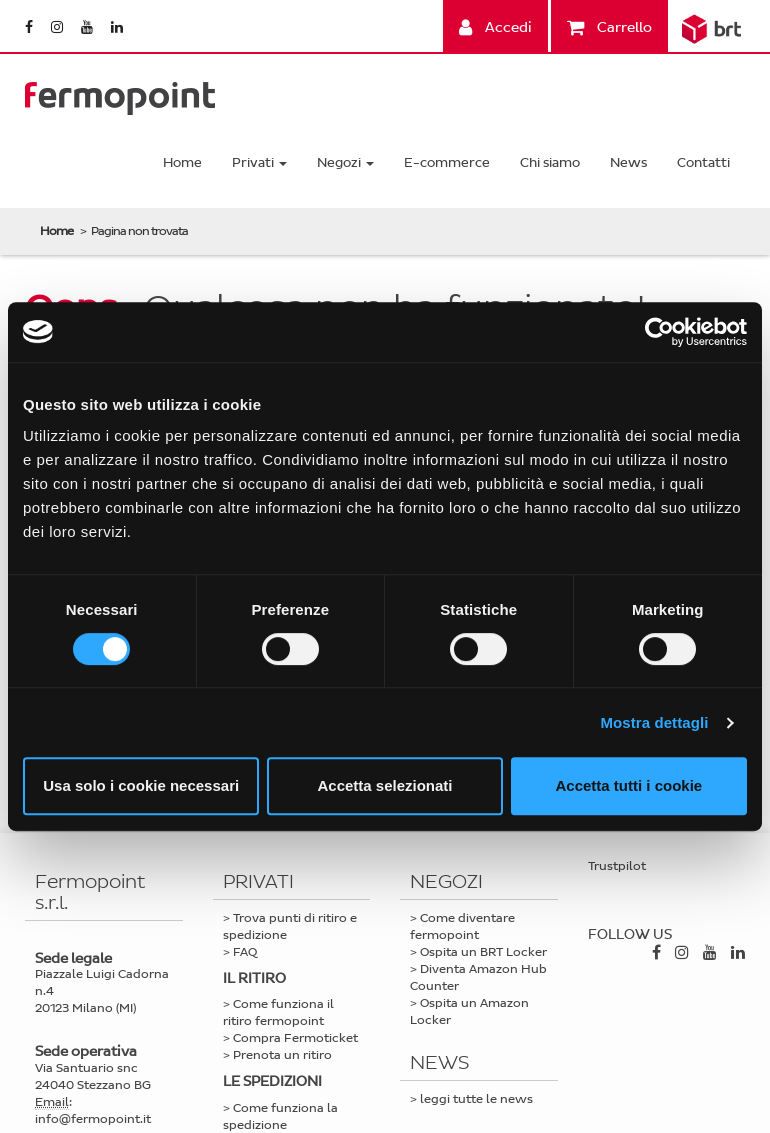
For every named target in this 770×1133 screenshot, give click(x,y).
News (628, 162)
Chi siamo (550, 162)
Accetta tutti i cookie (628, 785)
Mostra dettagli (654, 722)
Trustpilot (617, 866)
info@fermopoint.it (93, 1119)
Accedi (495, 27)
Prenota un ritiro (282, 1055)
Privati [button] (259, 162)
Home (182, 162)
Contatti (703, 162)
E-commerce (447, 162)
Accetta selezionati (384, 785)
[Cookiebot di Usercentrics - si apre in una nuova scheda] (659, 332)
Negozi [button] (345, 162)
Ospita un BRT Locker (483, 952)
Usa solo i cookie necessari (141, 785)
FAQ (245, 952)
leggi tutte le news (476, 1099)
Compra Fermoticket (295, 1038)
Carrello (609, 27)
